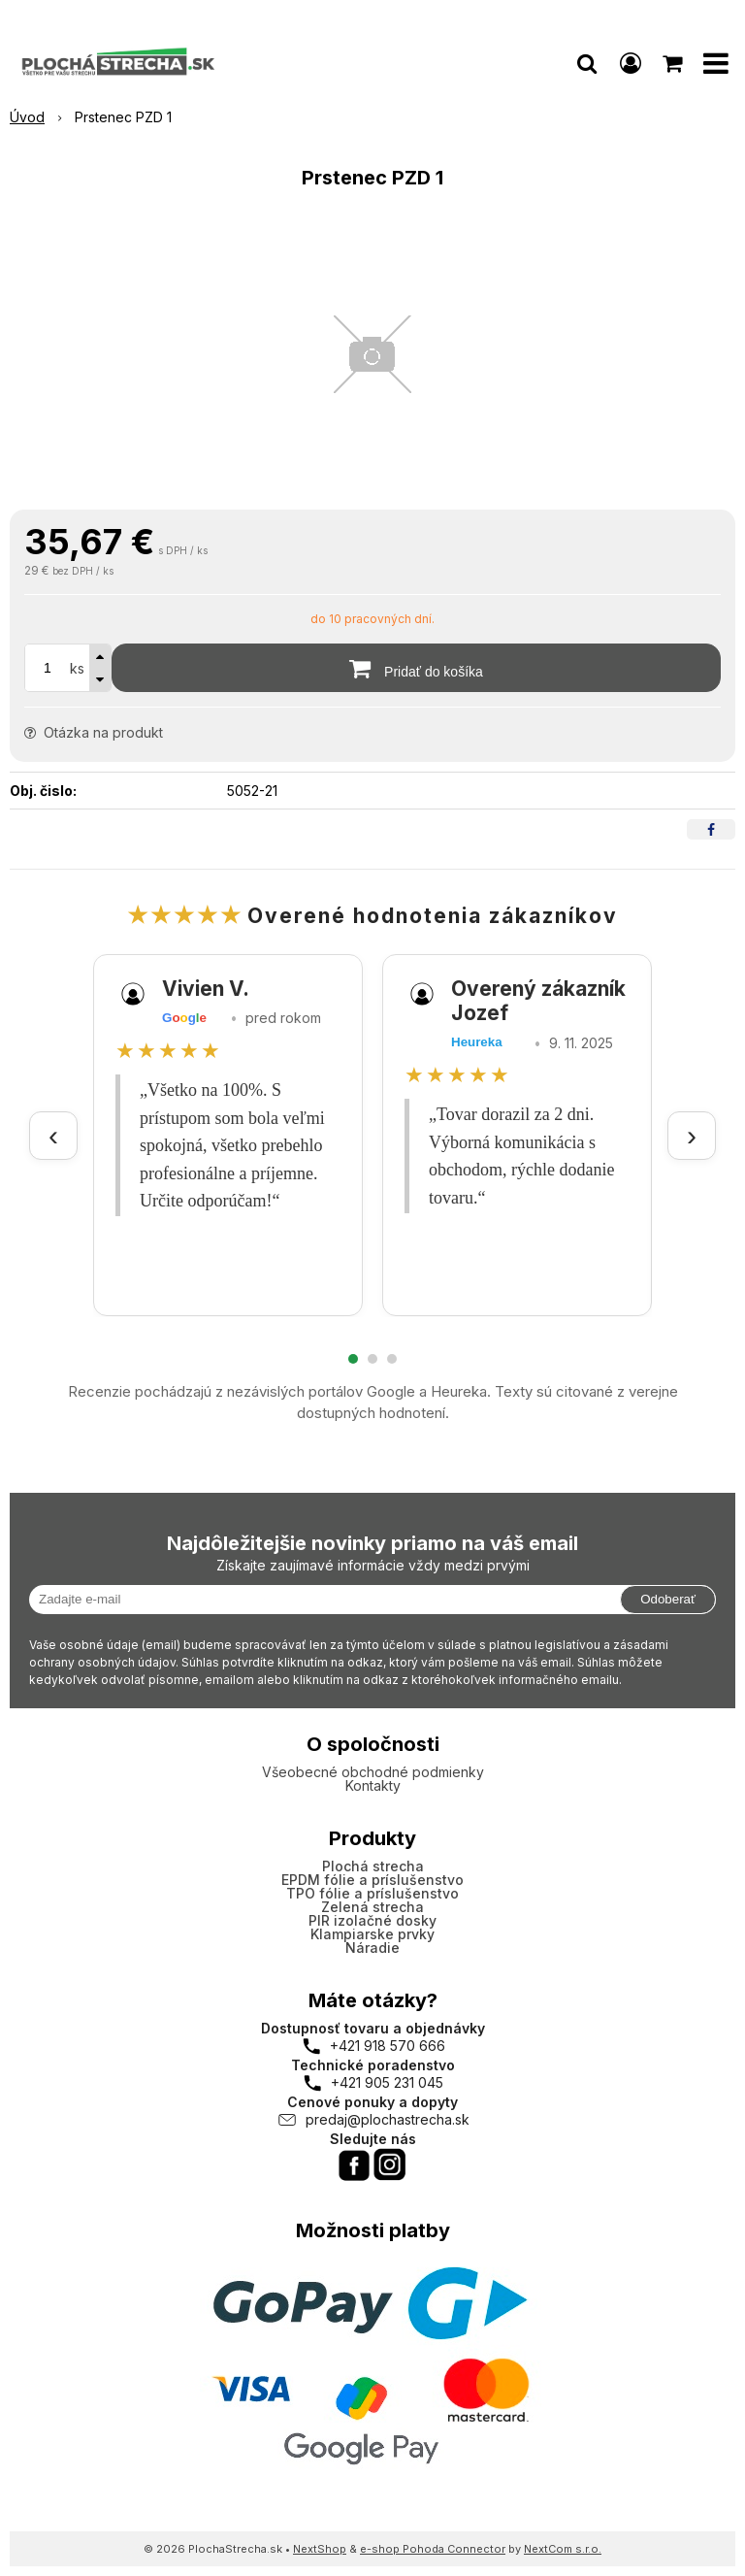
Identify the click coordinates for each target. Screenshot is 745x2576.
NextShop (319, 2549)
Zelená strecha (372, 1907)
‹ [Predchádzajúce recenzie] (53, 1135)
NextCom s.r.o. (562, 2549)
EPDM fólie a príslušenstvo (372, 1879)
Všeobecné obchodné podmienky (373, 1772)
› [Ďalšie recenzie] (691, 1135)
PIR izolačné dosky (372, 1920)
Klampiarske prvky (372, 1934)
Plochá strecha (373, 1866)
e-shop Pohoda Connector (432, 2549)
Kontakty (373, 1785)
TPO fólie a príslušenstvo (372, 1893)
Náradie (372, 1947)
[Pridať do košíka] (416, 668)
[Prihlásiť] (630, 63)
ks (77, 668)
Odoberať (668, 1599)
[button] (586, 63)
